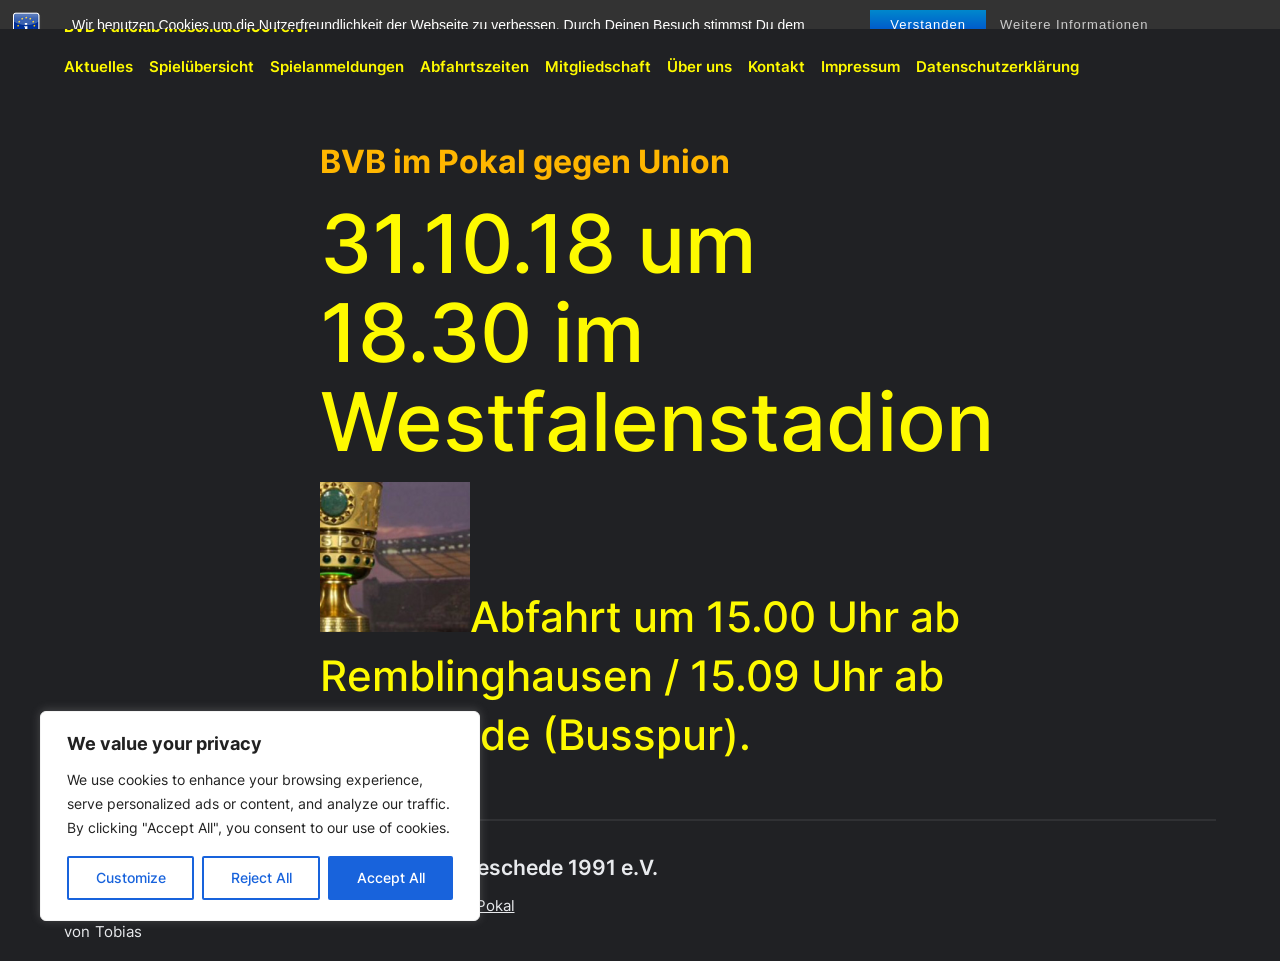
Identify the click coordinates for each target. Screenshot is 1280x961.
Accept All (391, 877)
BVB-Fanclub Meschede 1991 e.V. (186, 26)
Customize (131, 877)
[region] (260, 816)
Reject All (261, 877)
